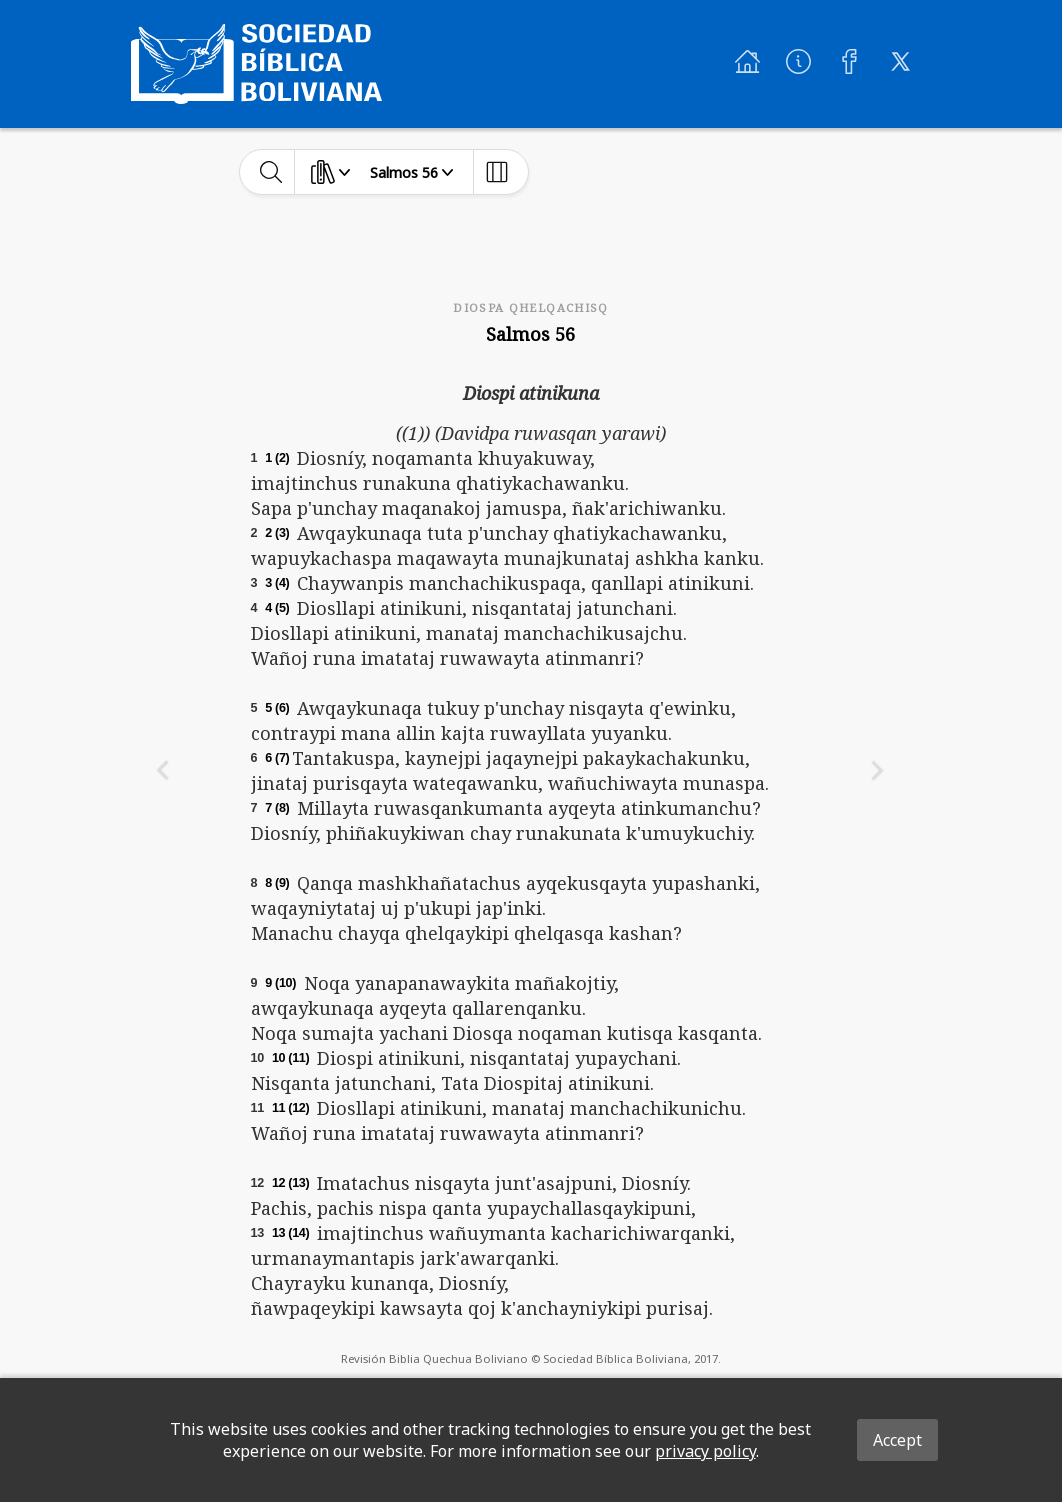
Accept (897, 1440)
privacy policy (705, 1451)
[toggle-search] (271, 172)
